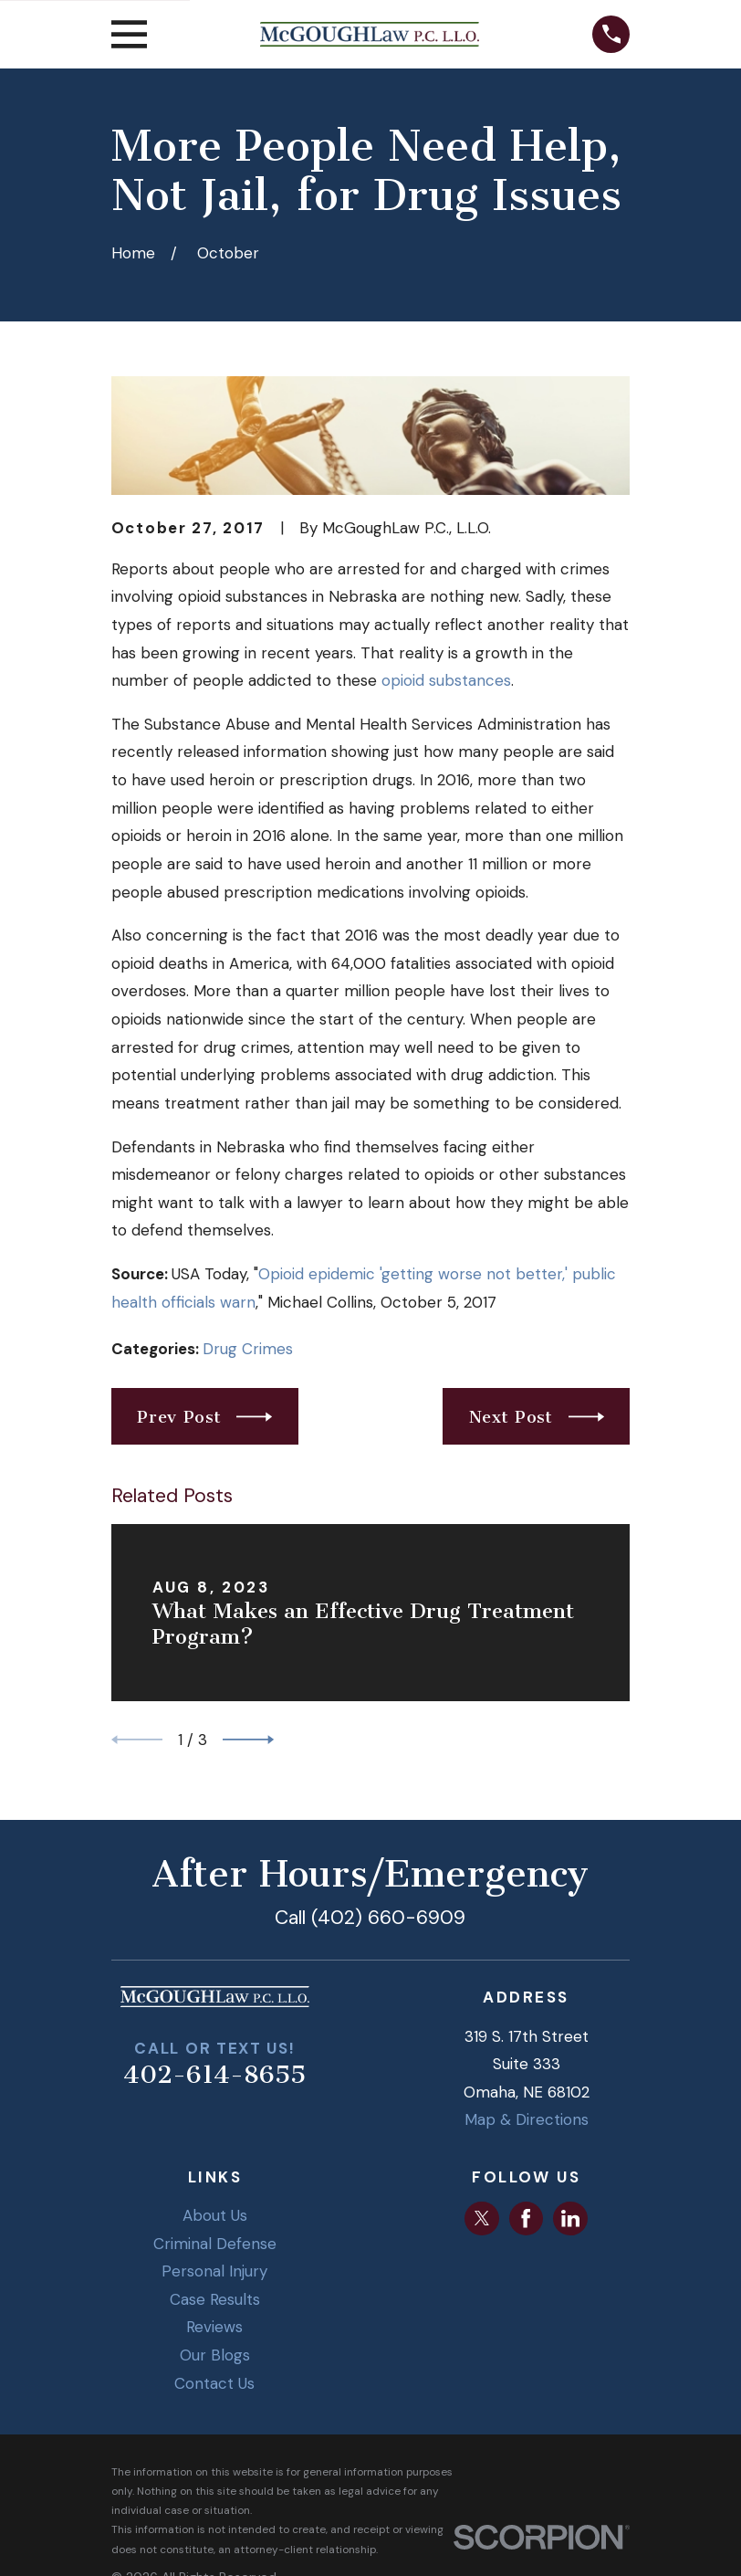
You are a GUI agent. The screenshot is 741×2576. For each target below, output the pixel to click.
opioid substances (446, 680)
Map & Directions (526, 2119)
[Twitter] (482, 2218)
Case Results (215, 2299)
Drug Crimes (248, 1349)
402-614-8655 (214, 2074)
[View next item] (248, 1739)
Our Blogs (215, 2355)
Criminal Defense (215, 2244)
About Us (215, 2215)
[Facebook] (526, 2218)
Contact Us (214, 2383)
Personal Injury (214, 2271)
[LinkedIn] (570, 2218)
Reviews (214, 2327)
